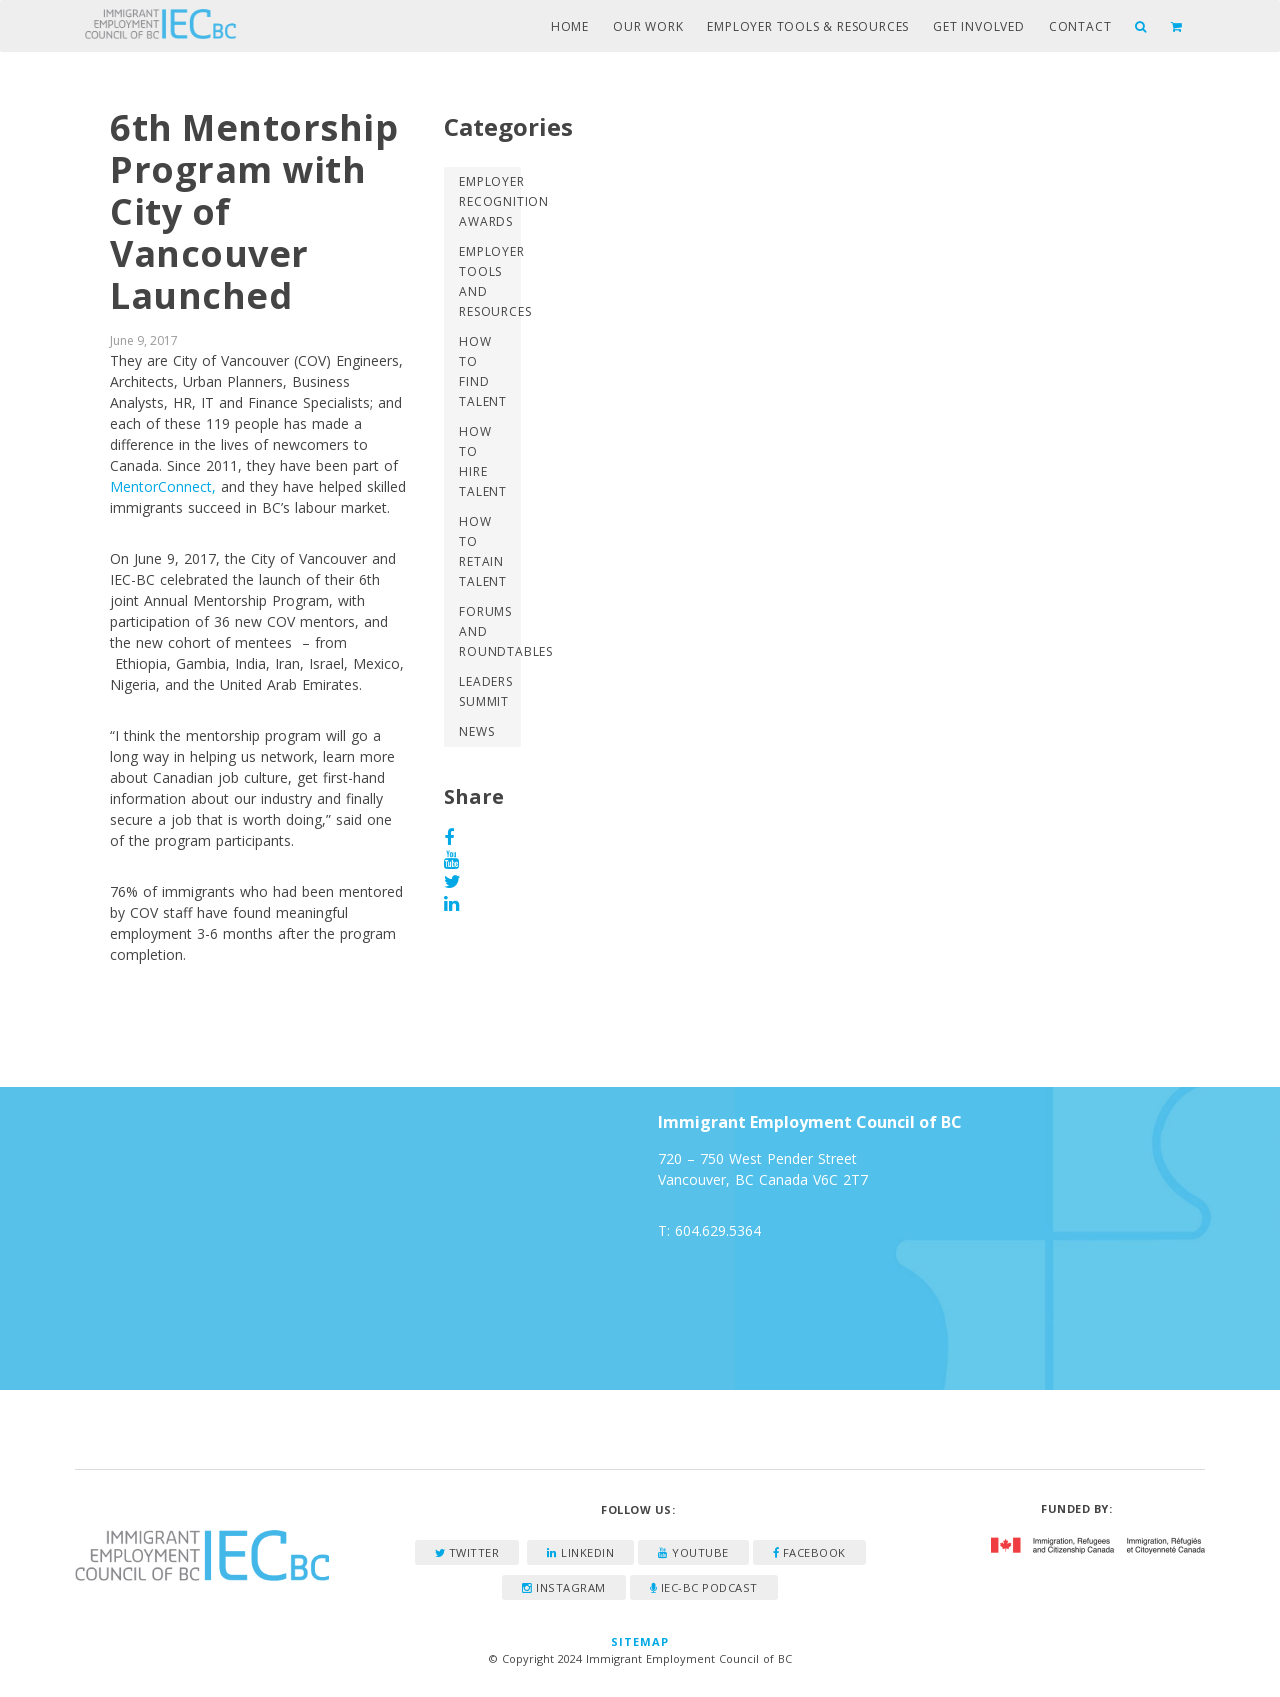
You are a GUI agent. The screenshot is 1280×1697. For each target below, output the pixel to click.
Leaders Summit (486, 691)
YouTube (693, 1552)
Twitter (467, 1552)
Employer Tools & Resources (808, 26)
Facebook (809, 1552)
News (476, 731)
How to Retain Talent (483, 551)
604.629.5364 (718, 1230)
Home (570, 26)
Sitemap (640, 1641)
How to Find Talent (483, 371)
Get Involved (979, 26)
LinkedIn (580, 1552)
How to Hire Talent (483, 461)
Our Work (648, 26)
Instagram (564, 1587)
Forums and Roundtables (489, 631)
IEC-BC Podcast (704, 1587)
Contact (1080, 26)
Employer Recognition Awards (489, 201)
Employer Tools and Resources (489, 281)
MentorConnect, (163, 486)
